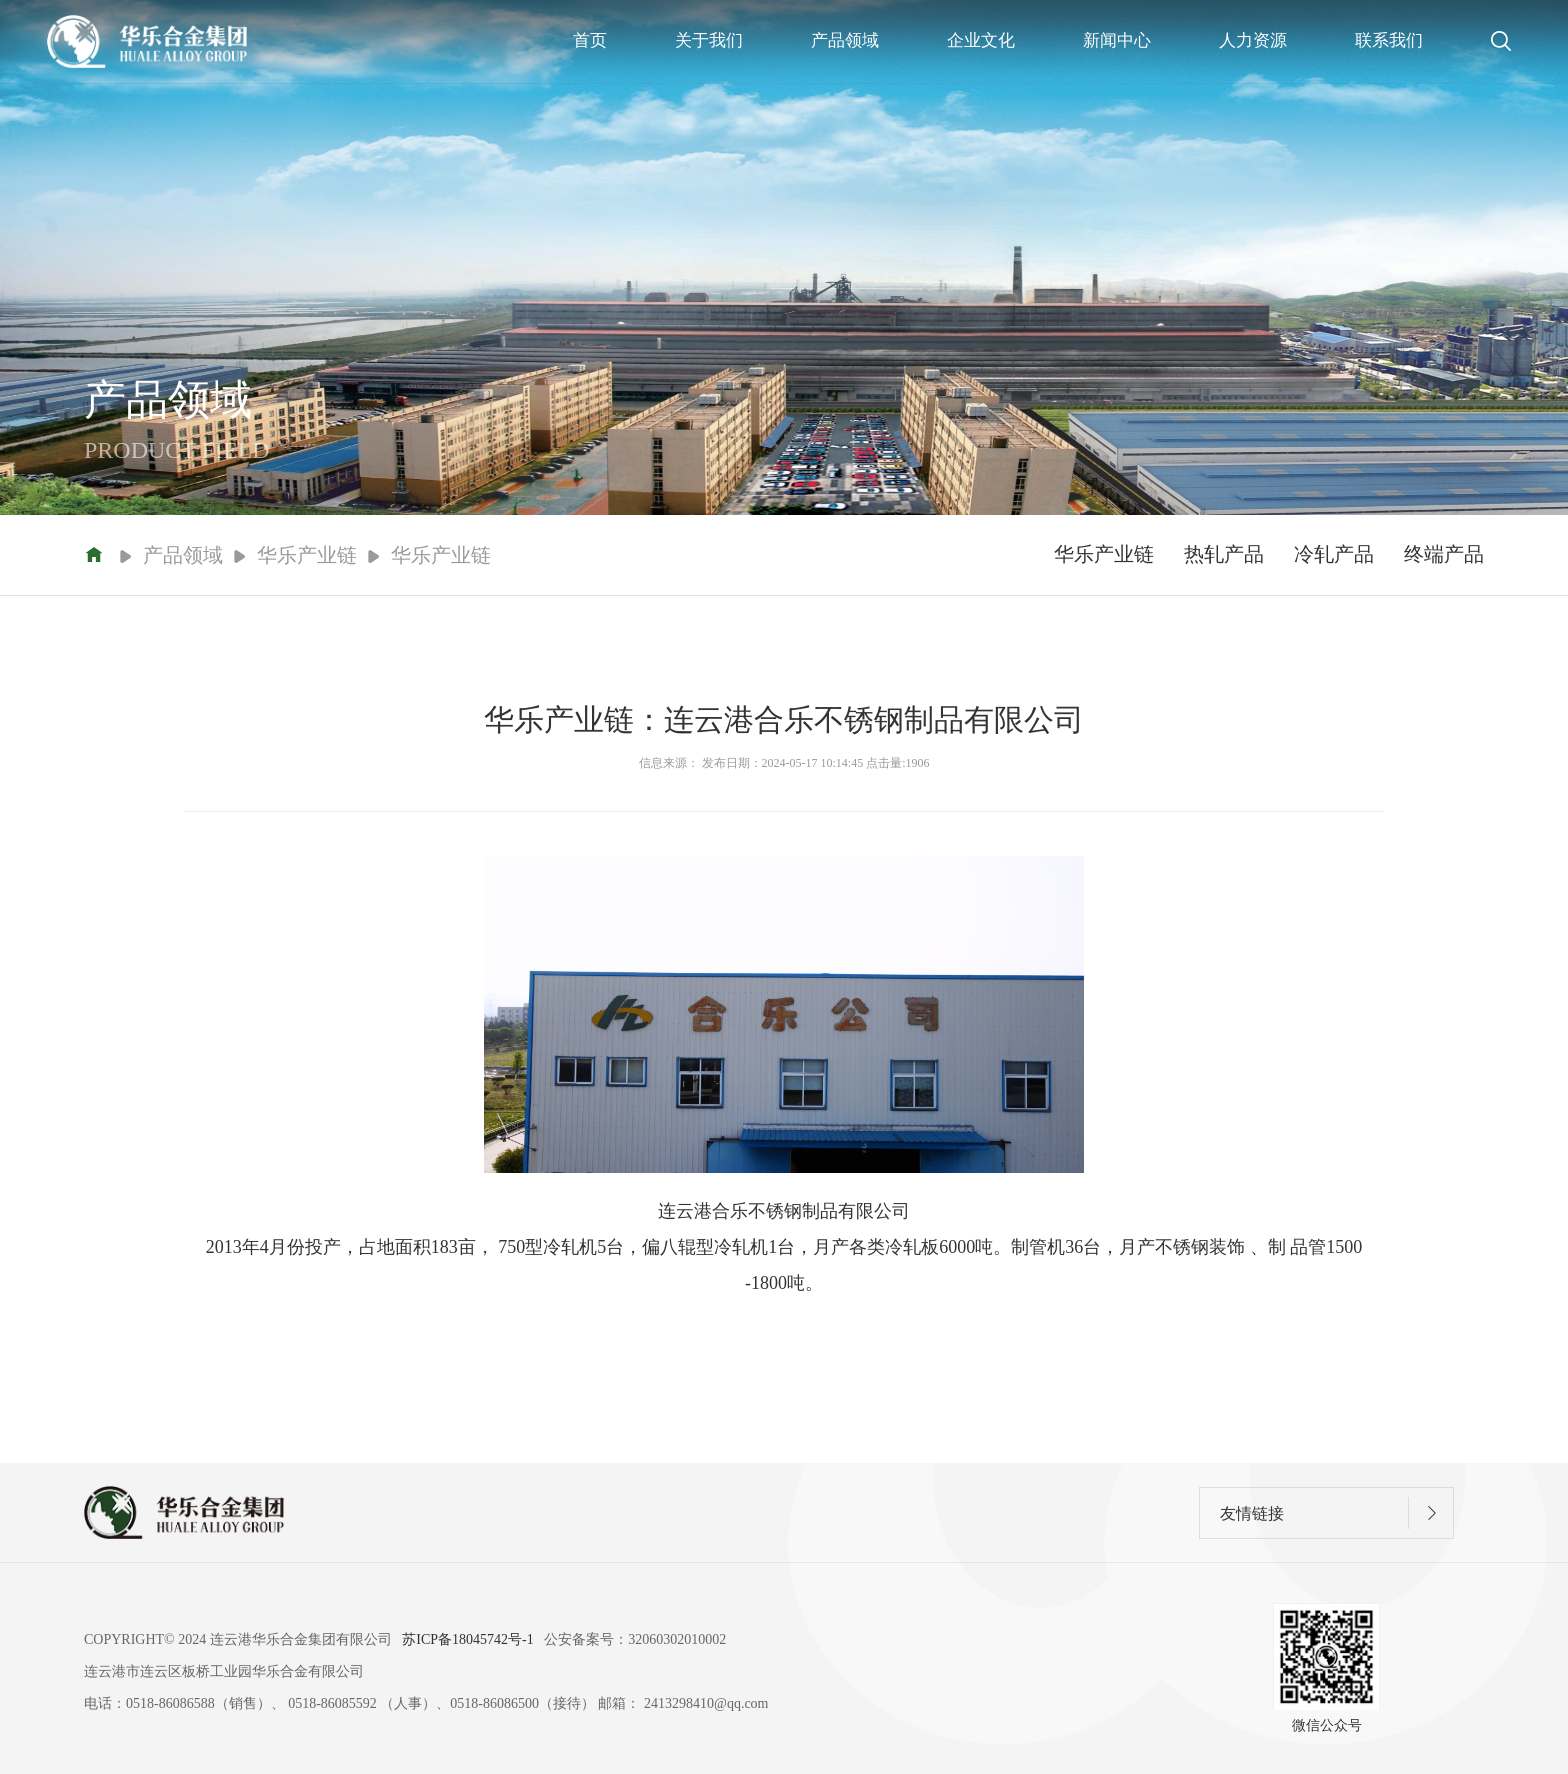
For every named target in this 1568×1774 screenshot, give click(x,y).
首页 (590, 40)
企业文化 (981, 40)
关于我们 (709, 40)
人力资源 (1253, 40)
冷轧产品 (1334, 554)
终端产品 (1444, 554)
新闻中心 (1117, 40)
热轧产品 (1224, 554)
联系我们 (1389, 40)
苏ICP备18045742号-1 (467, 1639)
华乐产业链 (1104, 554)
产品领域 (845, 40)
